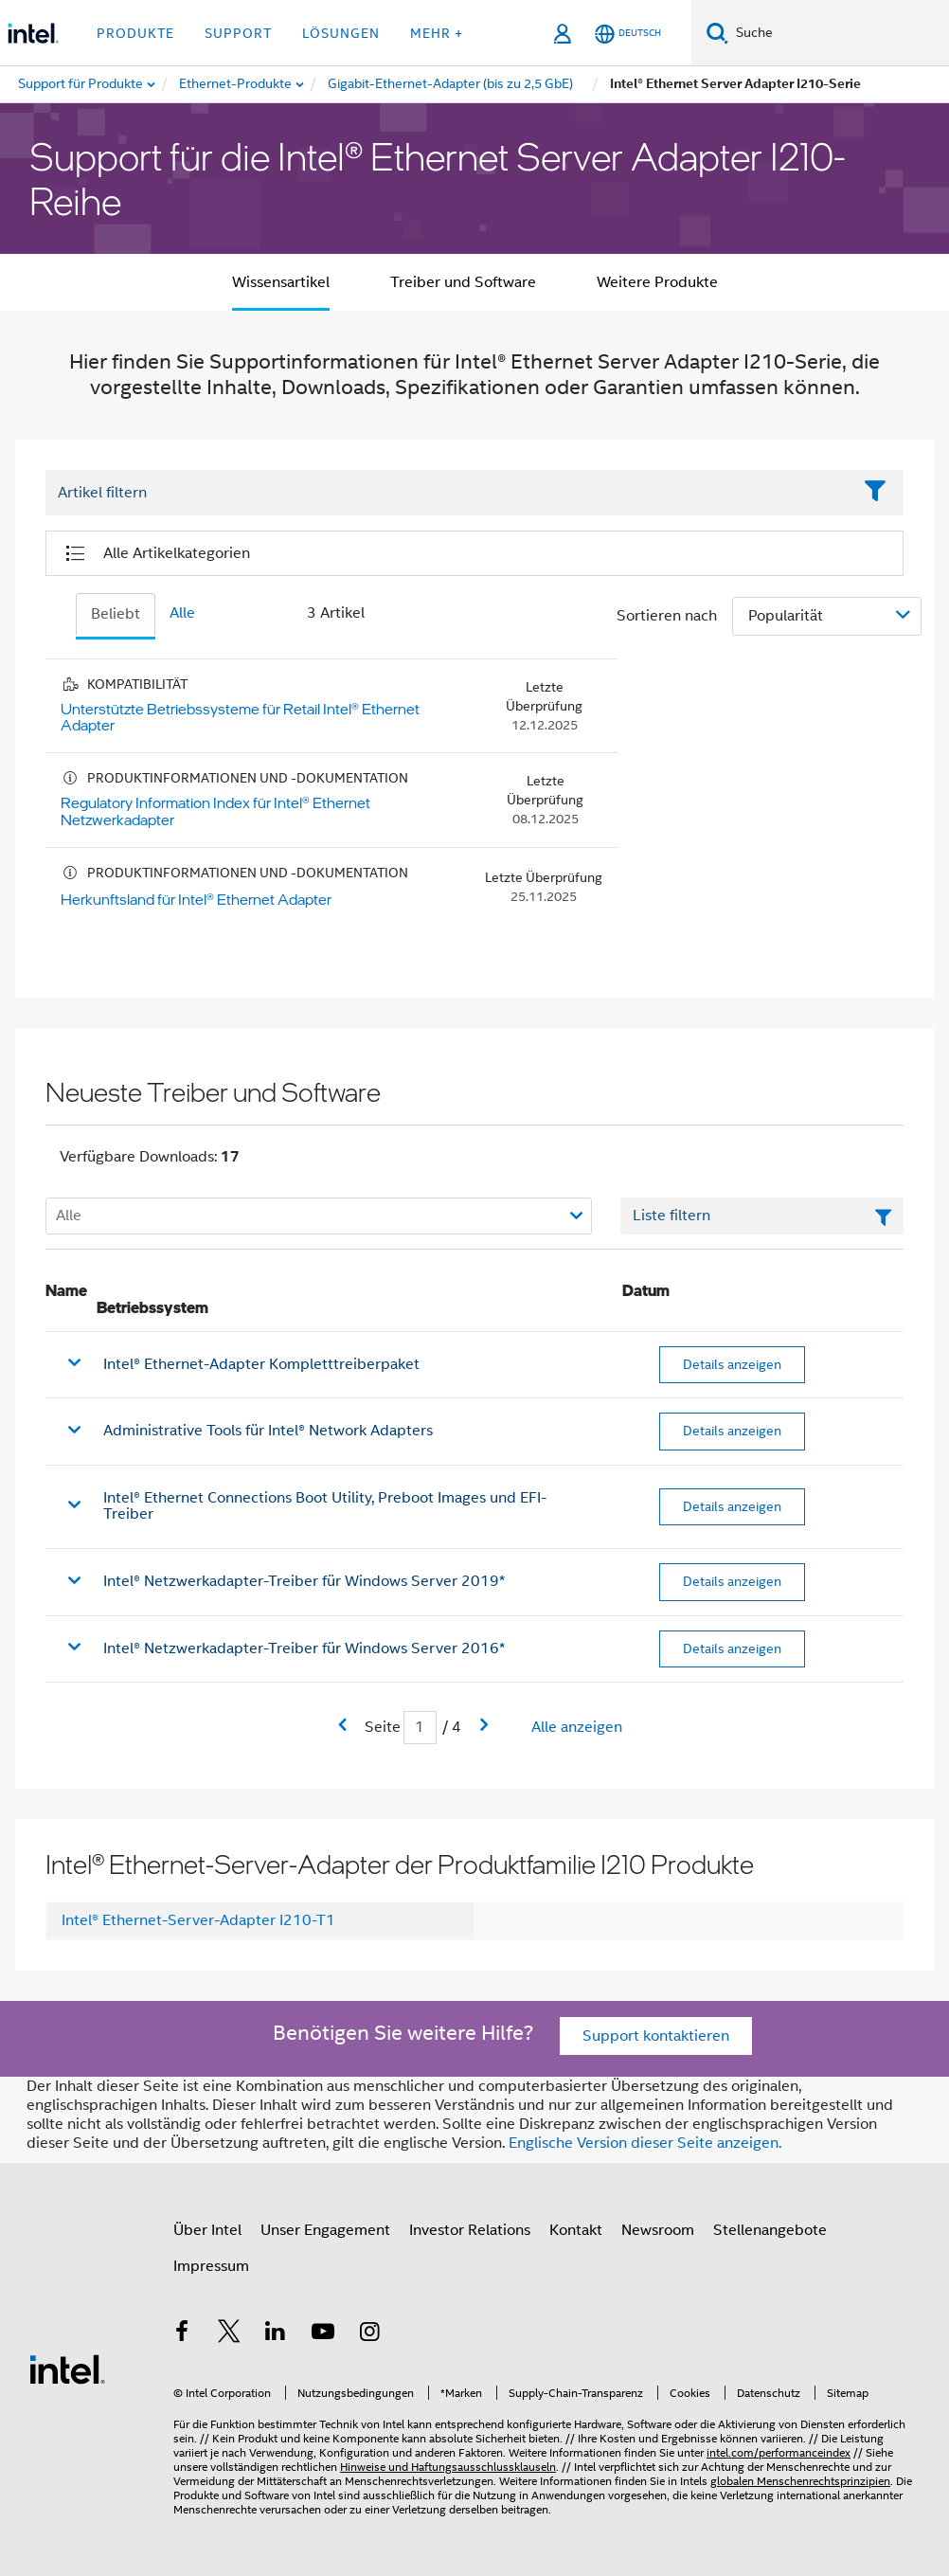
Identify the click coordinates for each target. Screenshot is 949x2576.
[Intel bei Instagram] (369, 2334)
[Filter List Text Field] (448, 493)
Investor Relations (469, 2230)
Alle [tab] (182, 612)
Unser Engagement (325, 2230)
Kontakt (575, 2230)
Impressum (211, 2266)
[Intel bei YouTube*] (323, 2334)
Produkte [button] (135, 33)
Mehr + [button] (436, 33)
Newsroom (657, 2230)
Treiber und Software (463, 282)
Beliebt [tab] (115, 613)
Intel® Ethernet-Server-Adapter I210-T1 (198, 1920)
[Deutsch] (628, 33)
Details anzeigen (732, 1364)
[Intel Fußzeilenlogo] (67, 2368)
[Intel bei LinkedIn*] (276, 2334)
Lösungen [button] (341, 33)
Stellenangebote (770, 2230)
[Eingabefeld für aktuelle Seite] (420, 1727)
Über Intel (207, 2230)
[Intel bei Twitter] (229, 2334)
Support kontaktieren (655, 2036)
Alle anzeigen (576, 1727)
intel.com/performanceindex (779, 2452)
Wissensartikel (281, 282)
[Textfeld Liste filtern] (762, 1216)
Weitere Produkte (657, 282)
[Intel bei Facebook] (182, 2334)
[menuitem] (236, 84)
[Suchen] (717, 33)
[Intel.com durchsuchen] (838, 33)
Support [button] (238, 33)
